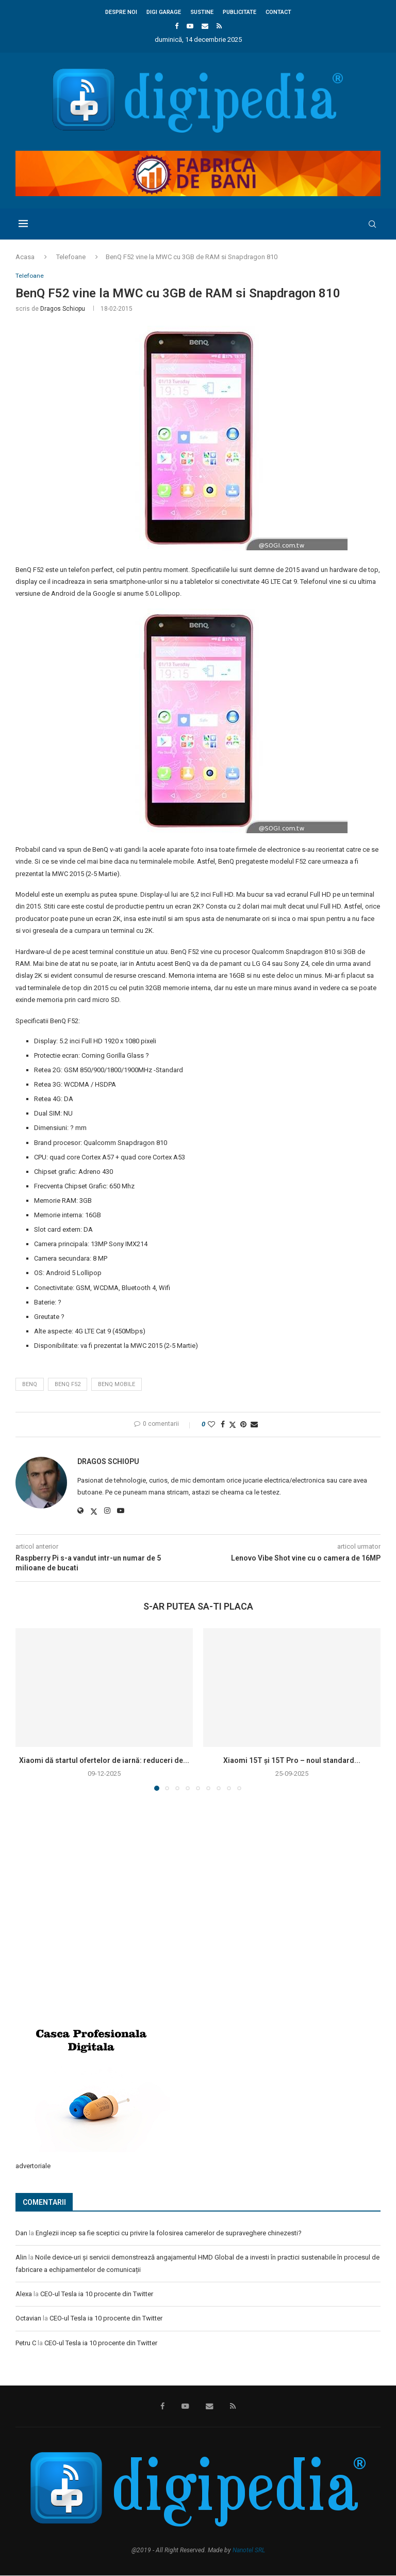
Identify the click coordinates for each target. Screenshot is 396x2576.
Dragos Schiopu (62, 309)
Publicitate (239, 12)
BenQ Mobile (116, 1384)
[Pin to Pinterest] (243, 1425)
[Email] (205, 26)
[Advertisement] (92, 1937)
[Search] (375, 224)
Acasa (25, 257)
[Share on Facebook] (223, 1425)
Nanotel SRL (249, 2551)
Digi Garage (163, 12)
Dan (21, 2233)
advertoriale (33, 2167)
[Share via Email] (254, 1425)
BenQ (29, 1384)
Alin (21, 2258)
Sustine (201, 12)
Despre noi (121, 12)
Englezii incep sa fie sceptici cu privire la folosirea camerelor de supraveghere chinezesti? (169, 2233)
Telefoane (71, 257)
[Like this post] (211, 1425)
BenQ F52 (67, 1384)
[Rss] (219, 26)
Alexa (23, 2294)
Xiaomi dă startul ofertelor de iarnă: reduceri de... (104, 1761)
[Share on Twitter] (232, 1425)
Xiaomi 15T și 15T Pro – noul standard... (291, 1761)
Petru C (25, 2343)
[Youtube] (190, 26)
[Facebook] (176, 26)
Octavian (28, 2319)
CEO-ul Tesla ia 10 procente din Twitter (96, 2294)
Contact (278, 12)
